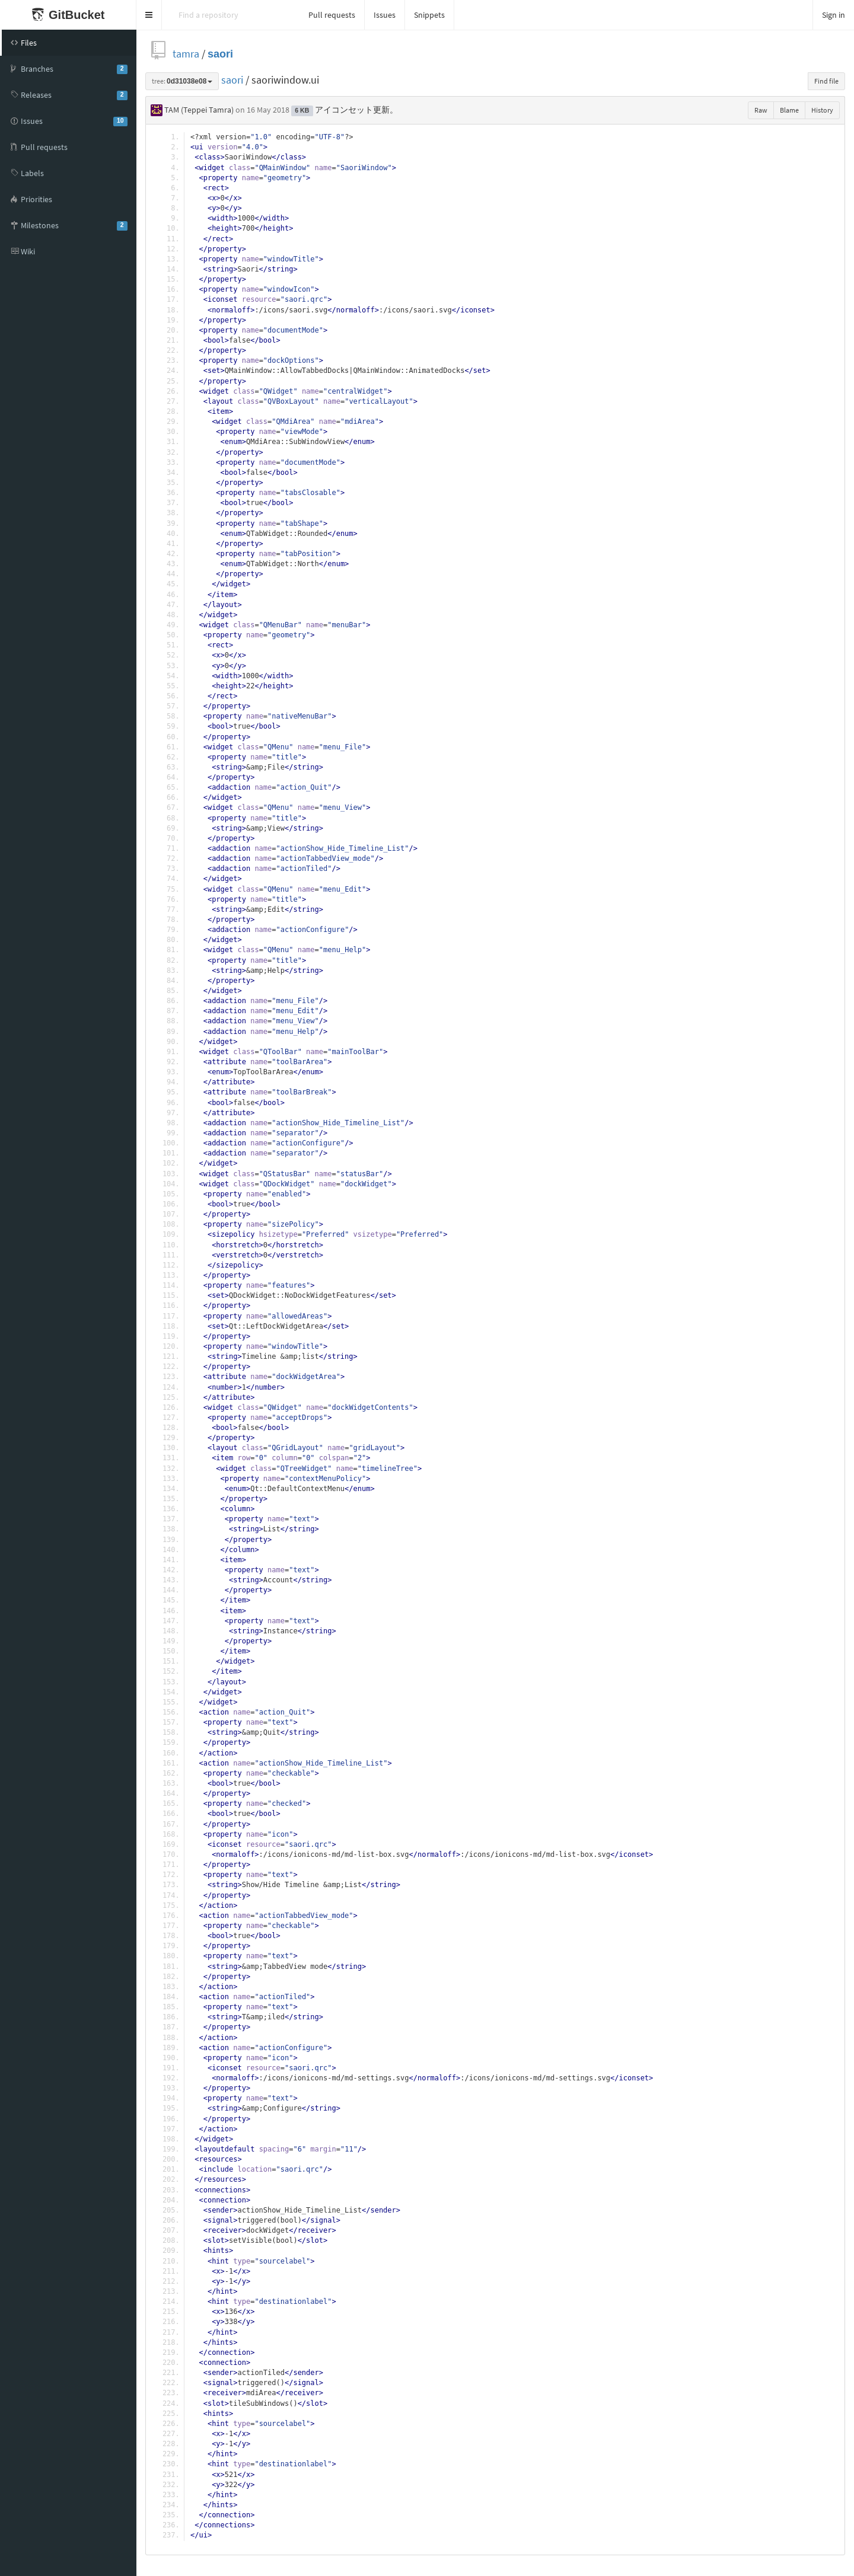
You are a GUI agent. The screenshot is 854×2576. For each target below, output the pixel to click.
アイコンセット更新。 (356, 109)
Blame (789, 110)
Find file (826, 80)
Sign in (833, 14)
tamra (186, 53)
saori (220, 53)
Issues (385, 14)
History (822, 110)
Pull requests (331, 14)
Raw (760, 110)
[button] (149, 15)
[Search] (231, 15)
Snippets (429, 14)
